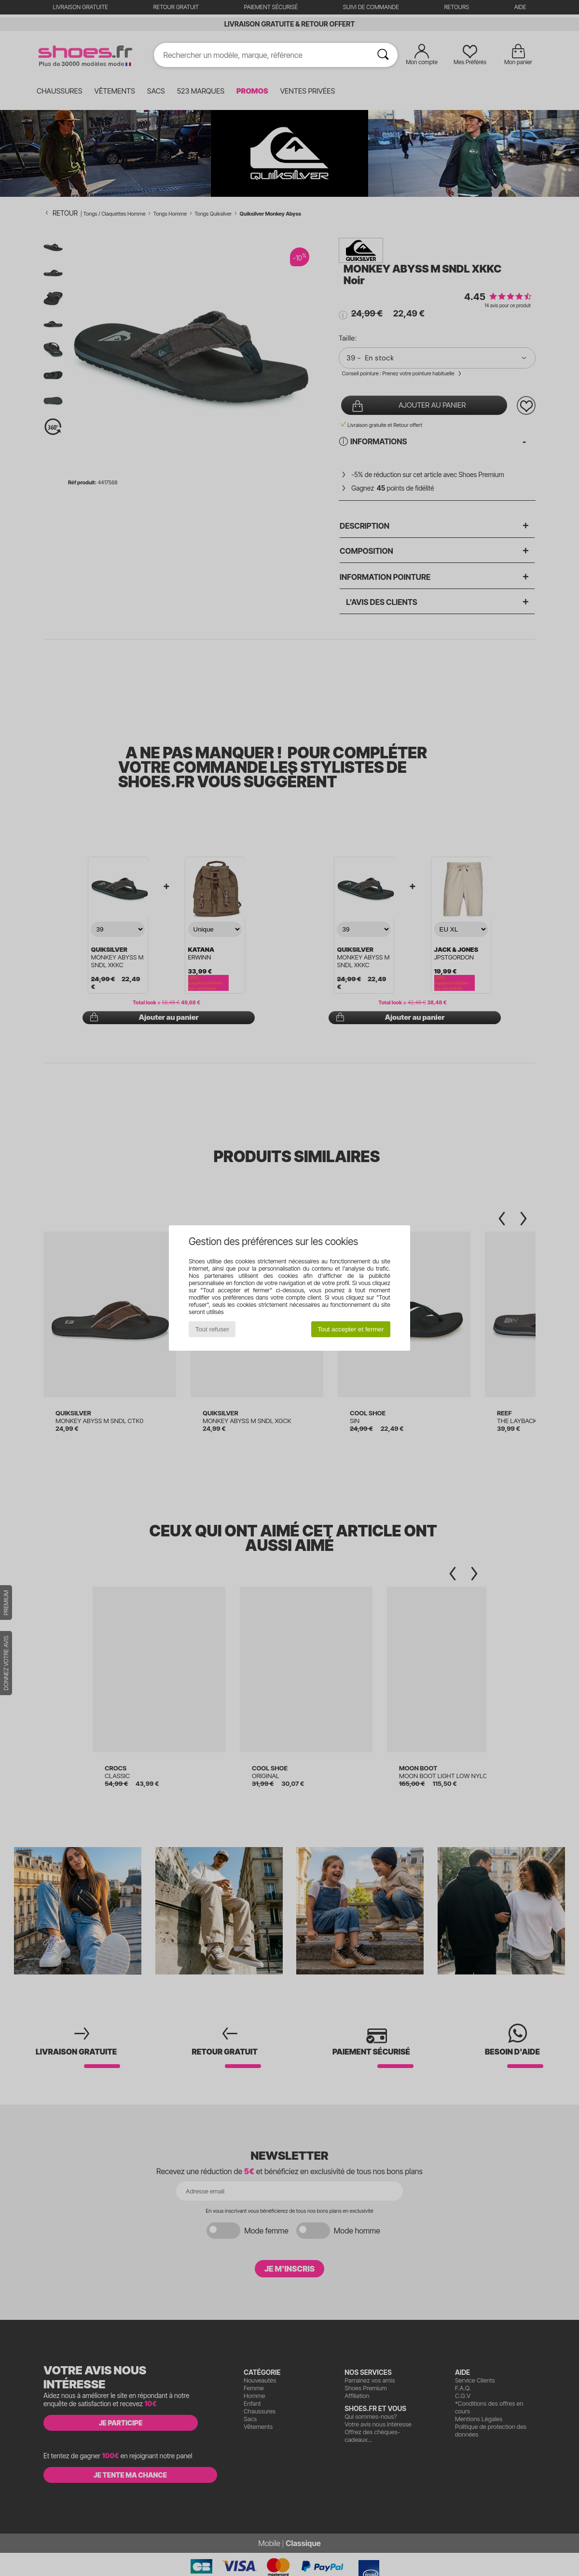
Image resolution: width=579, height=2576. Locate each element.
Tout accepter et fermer (350, 1329)
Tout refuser (212, 1329)
